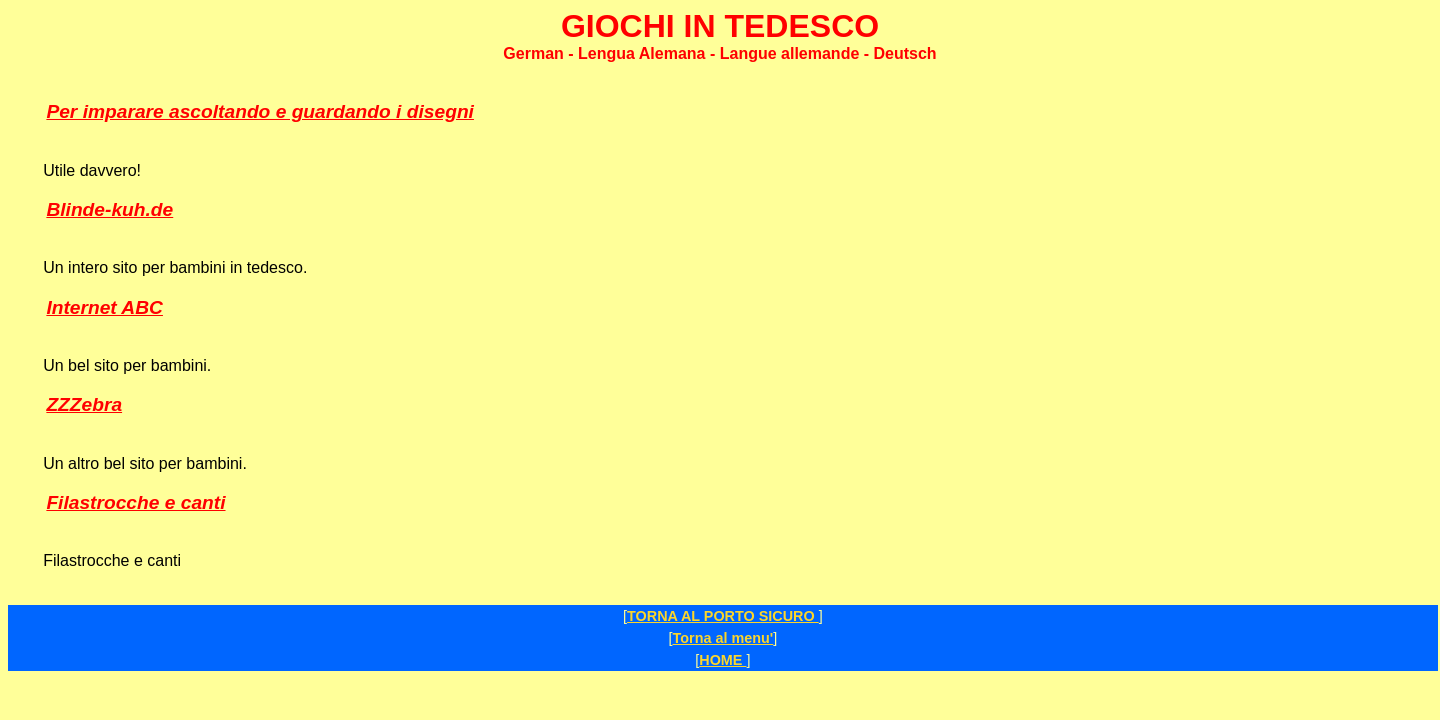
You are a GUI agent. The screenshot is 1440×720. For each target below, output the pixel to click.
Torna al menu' (723, 638)
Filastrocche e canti (135, 502)
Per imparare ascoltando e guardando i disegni (260, 111)
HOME (722, 660)
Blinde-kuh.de (109, 209)
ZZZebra (84, 404)
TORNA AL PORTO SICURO (723, 616)
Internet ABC (104, 307)
